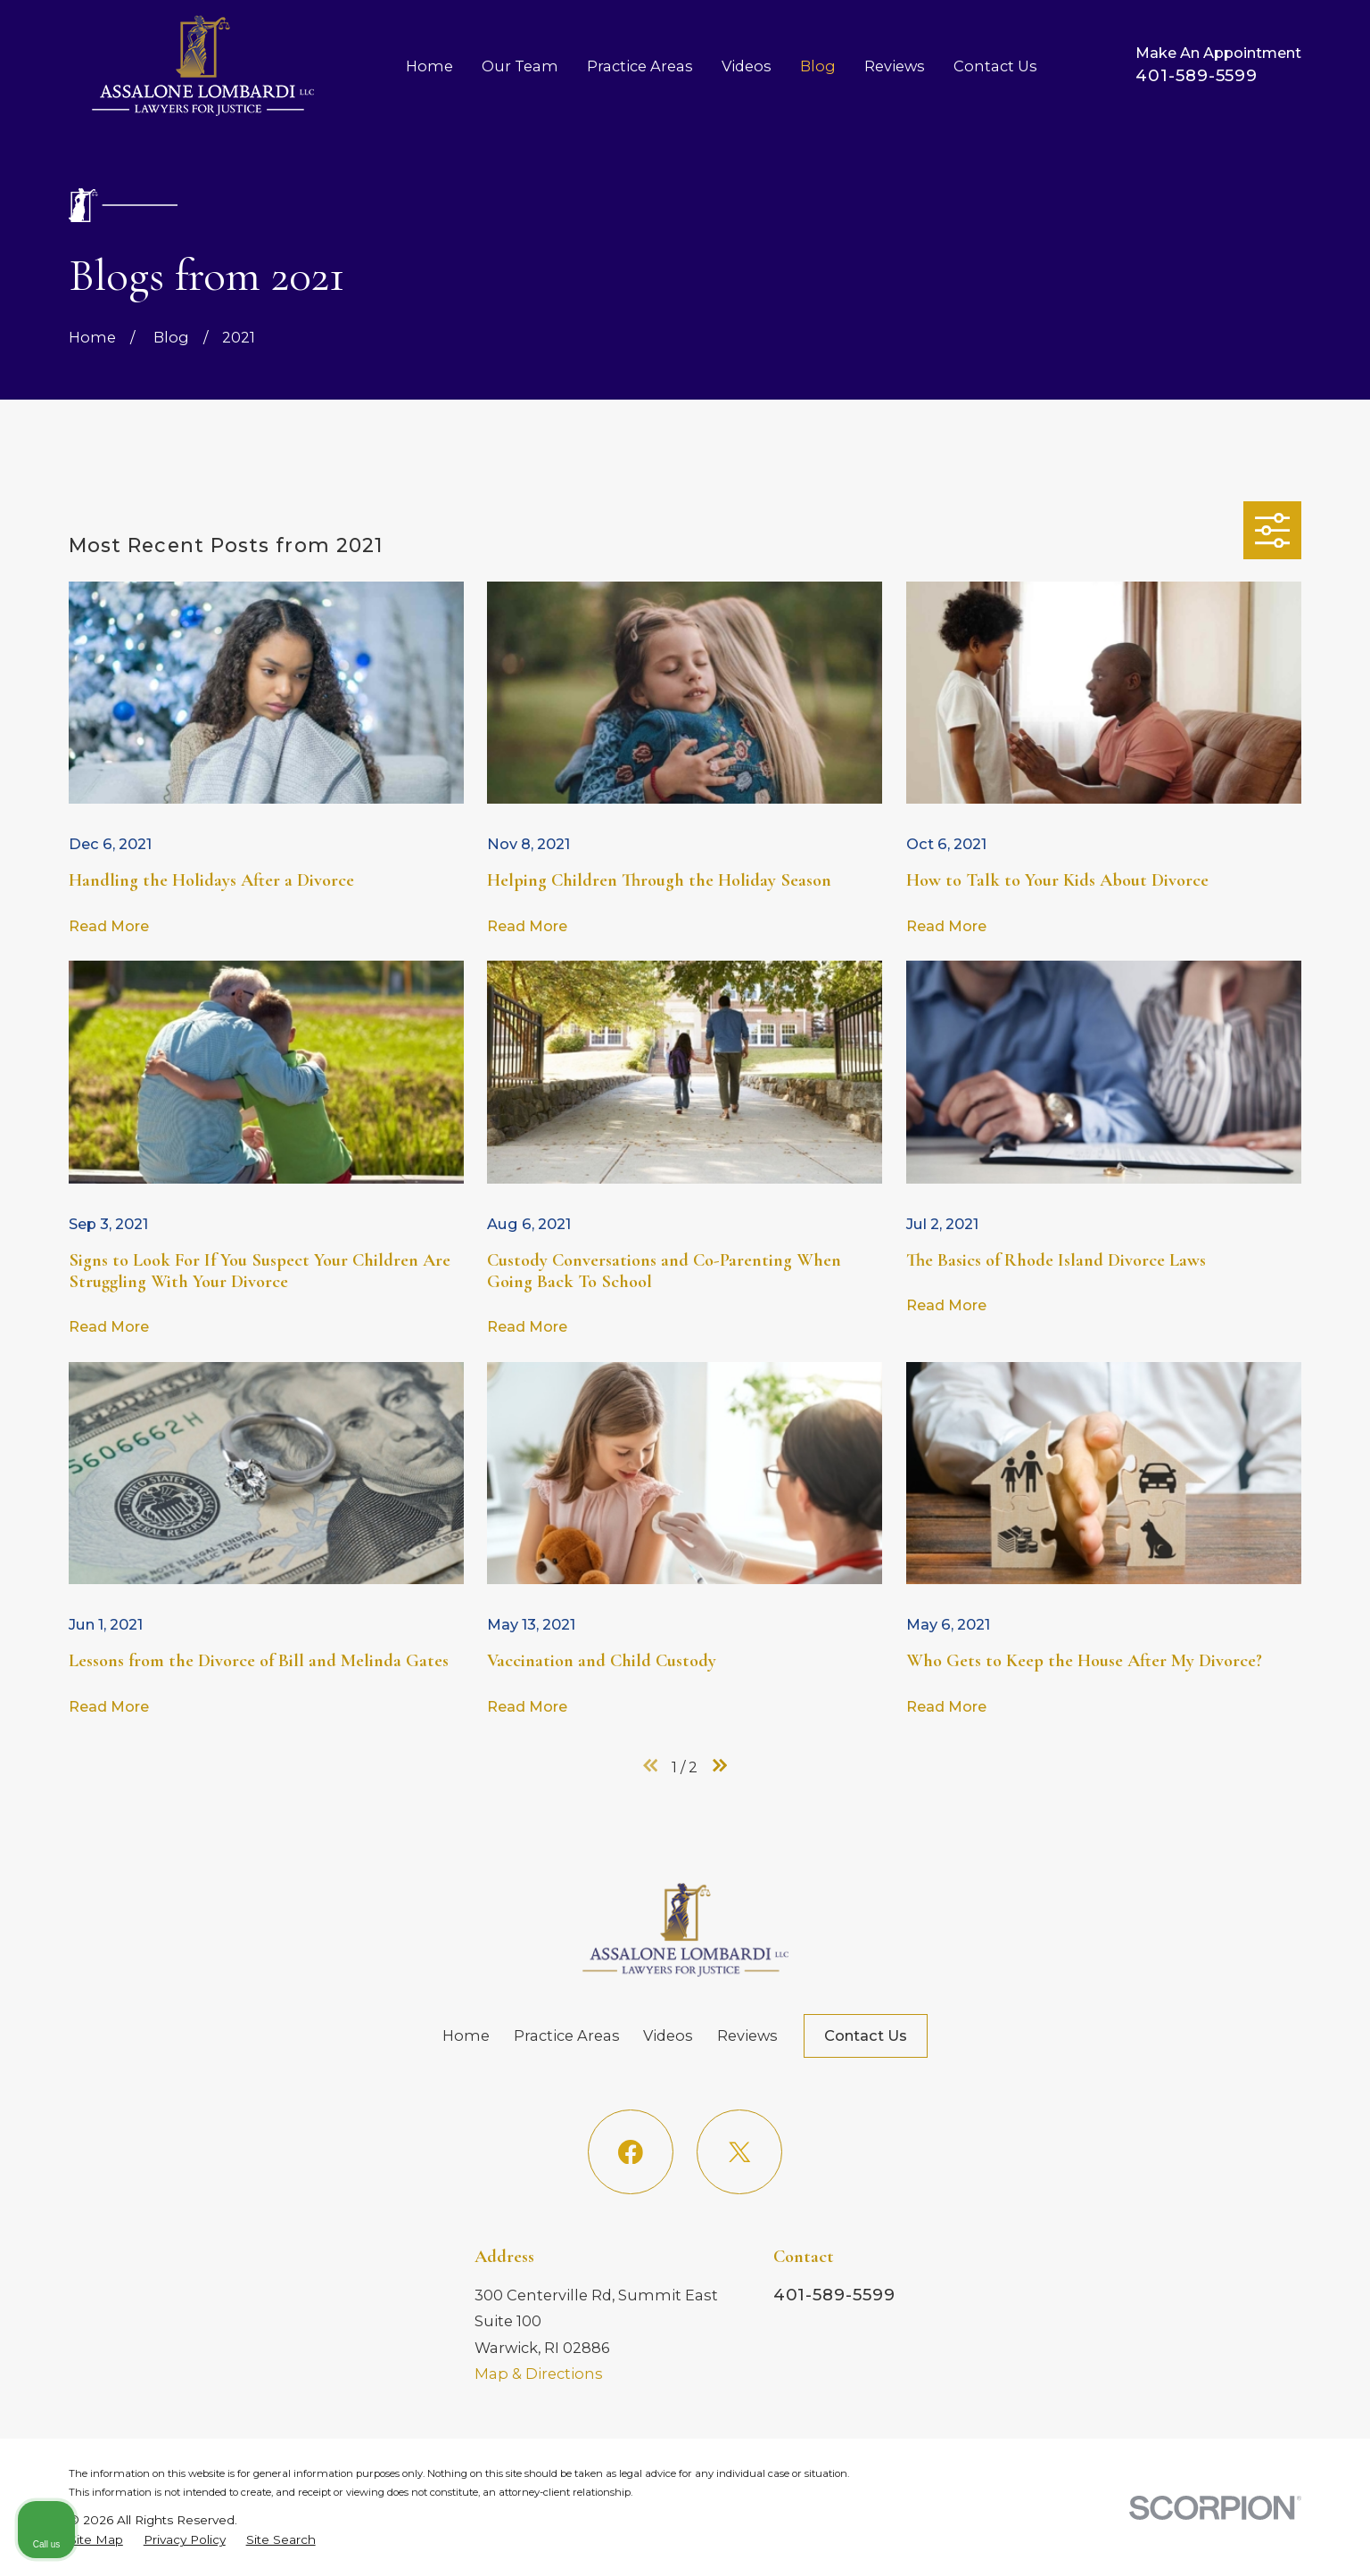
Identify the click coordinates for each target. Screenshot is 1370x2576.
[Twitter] (739, 2152)
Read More (109, 926)
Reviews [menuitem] (894, 66)
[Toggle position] (1273, 2006)
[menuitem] (96, 2540)
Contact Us (865, 2035)
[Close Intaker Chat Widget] (1311, 2006)
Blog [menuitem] (818, 66)
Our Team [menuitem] (520, 66)
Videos (668, 2035)
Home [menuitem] (429, 66)
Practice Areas (567, 2035)
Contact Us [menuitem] (995, 66)
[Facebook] (630, 2152)
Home (466, 2035)
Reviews (747, 2035)
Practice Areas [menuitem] (640, 66)
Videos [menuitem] (747, 66)
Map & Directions (539, 2373)
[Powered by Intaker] (1218, 2538)
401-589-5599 (1196, 75)
